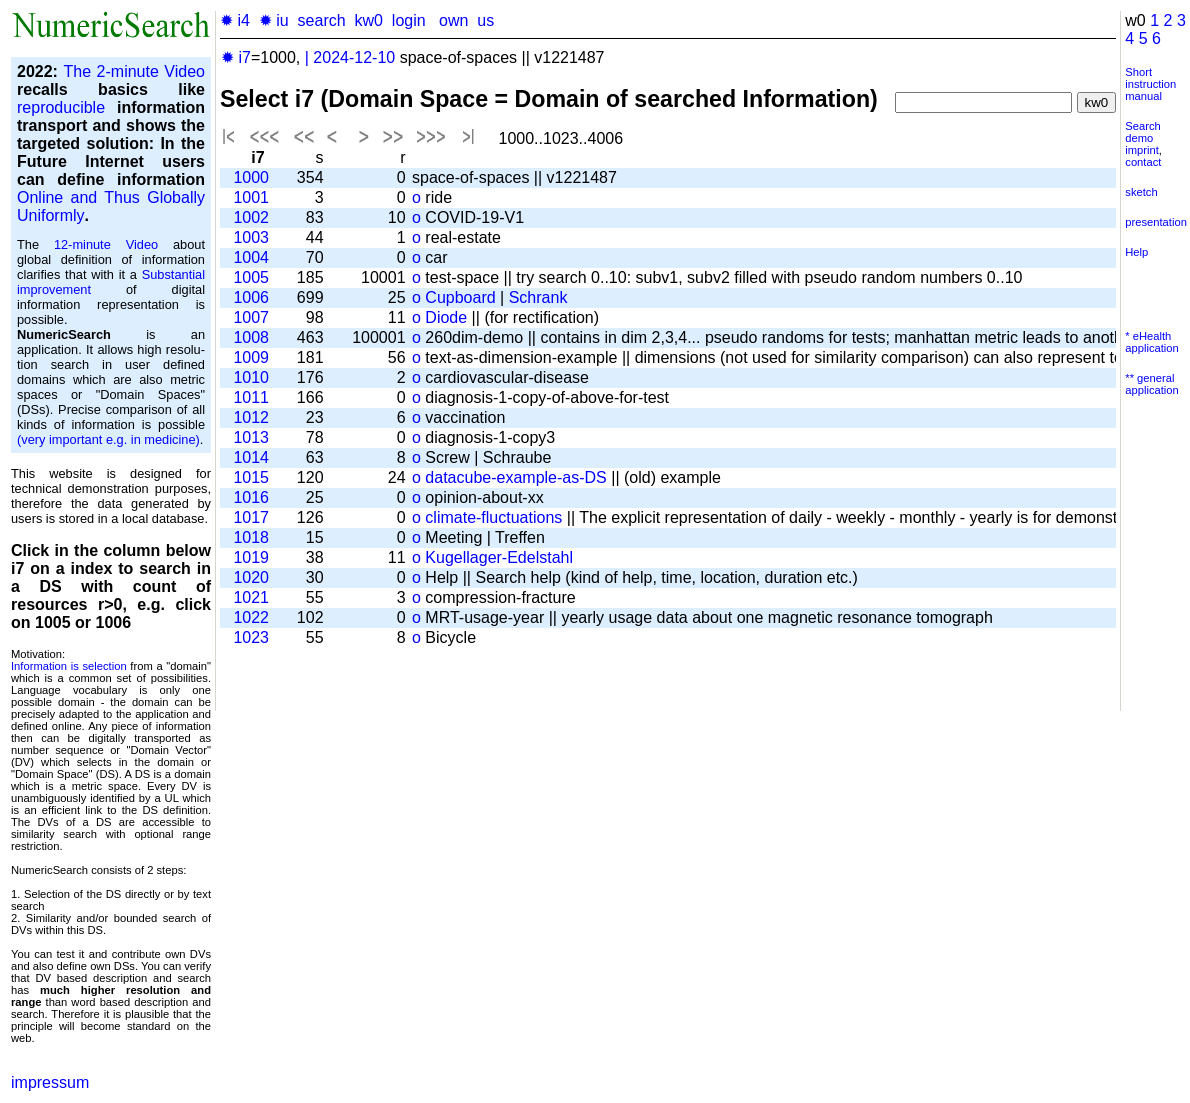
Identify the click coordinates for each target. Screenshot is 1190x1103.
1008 (251, 337)
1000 (251, 177)
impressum (50, 1082)
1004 (251, 257)
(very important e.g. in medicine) (108, 439)
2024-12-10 (354, 57)
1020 (251, 577)
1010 (251, 377)
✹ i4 (235, 20)
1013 (251, 437)
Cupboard (460, 297)
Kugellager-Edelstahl (499, 557)
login (409, 20)
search (322, 20)
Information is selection (69, 666)
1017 (251, 517)
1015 (251, 477)
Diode (446, 317)
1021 (251, 597)
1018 (251, 537)
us (485, 20)
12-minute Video (106, 244)
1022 (251, 617)
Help (1136, 252)
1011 (251, 397)
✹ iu (274, 20)
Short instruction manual (1150, 84)
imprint (1142, 150)
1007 (251, 317)
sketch (1141, 192)
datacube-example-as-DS (515, 477)
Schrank (538, 297)
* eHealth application (1152, 342)
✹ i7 (236, 57)
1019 (251, 557)
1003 (251, 237)
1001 (251, 197)
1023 (251, 637)
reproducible (61, 107)
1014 (251, 457)
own (453, 20)
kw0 (369, 20)
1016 (251, 497)
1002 (251, 217)
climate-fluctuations (493, 517)
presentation (1156, 222)
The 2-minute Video (134, 71)
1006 (251, 297)
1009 (251, 357)
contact (1143, 162)
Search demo (1142, 132)
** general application (1152, 384)
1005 (251, 277)
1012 (251, 417)
